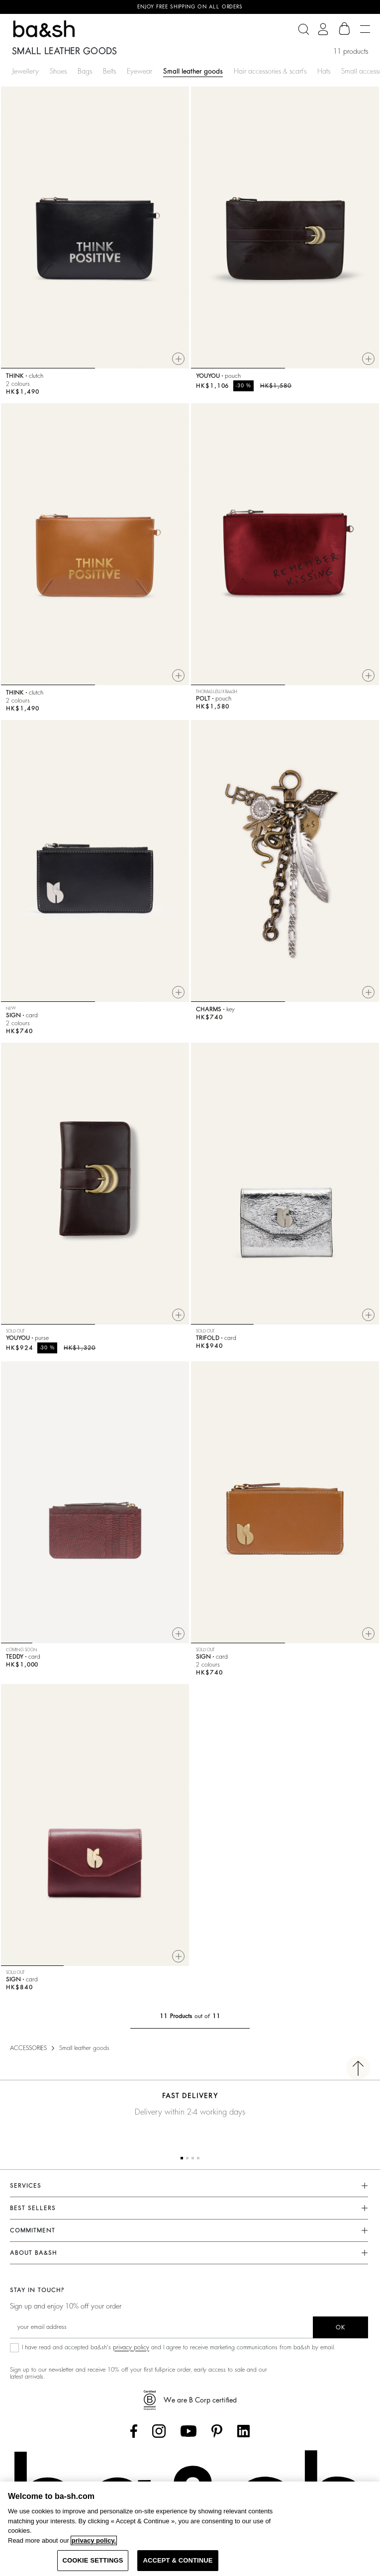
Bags (85, 71)
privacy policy (131, 2347)
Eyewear (139, 71)
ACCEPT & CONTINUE (177, 2560)
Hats (323, 71)
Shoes (58, 71)
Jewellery (25, 71)
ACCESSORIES (28, 2048)
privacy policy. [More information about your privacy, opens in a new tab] (94, 2540)
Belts (109, 71)
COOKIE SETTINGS (93, 2560)
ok (340, 2327)
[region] (190, 2529)
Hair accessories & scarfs (270, 71)
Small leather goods (193, 71)
